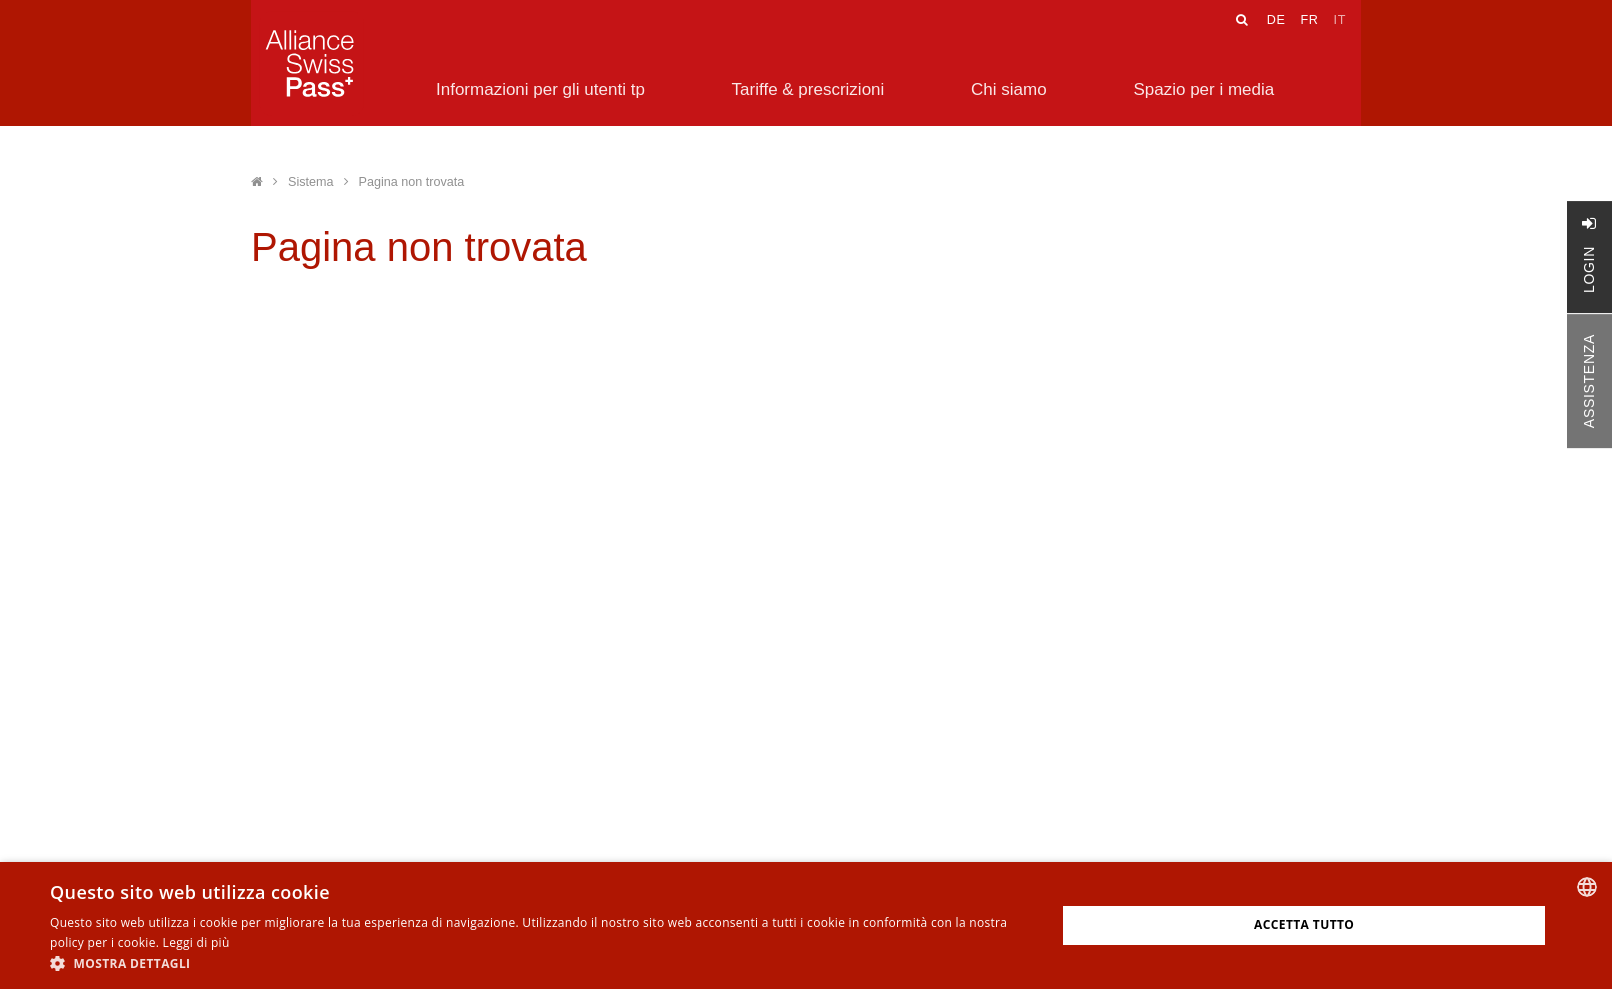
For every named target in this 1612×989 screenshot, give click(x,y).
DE (1276, 20)
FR (1309, 20)
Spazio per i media (1203, 89)
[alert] (806, 925)
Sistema (311, 182)
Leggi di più (196, 942)
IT (1340, 20)
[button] (538, 963)
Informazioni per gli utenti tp (540, 89)
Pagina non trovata (412, 182)
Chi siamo (1009, 89)
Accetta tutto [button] (1304, 924)
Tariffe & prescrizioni (808, 89)
